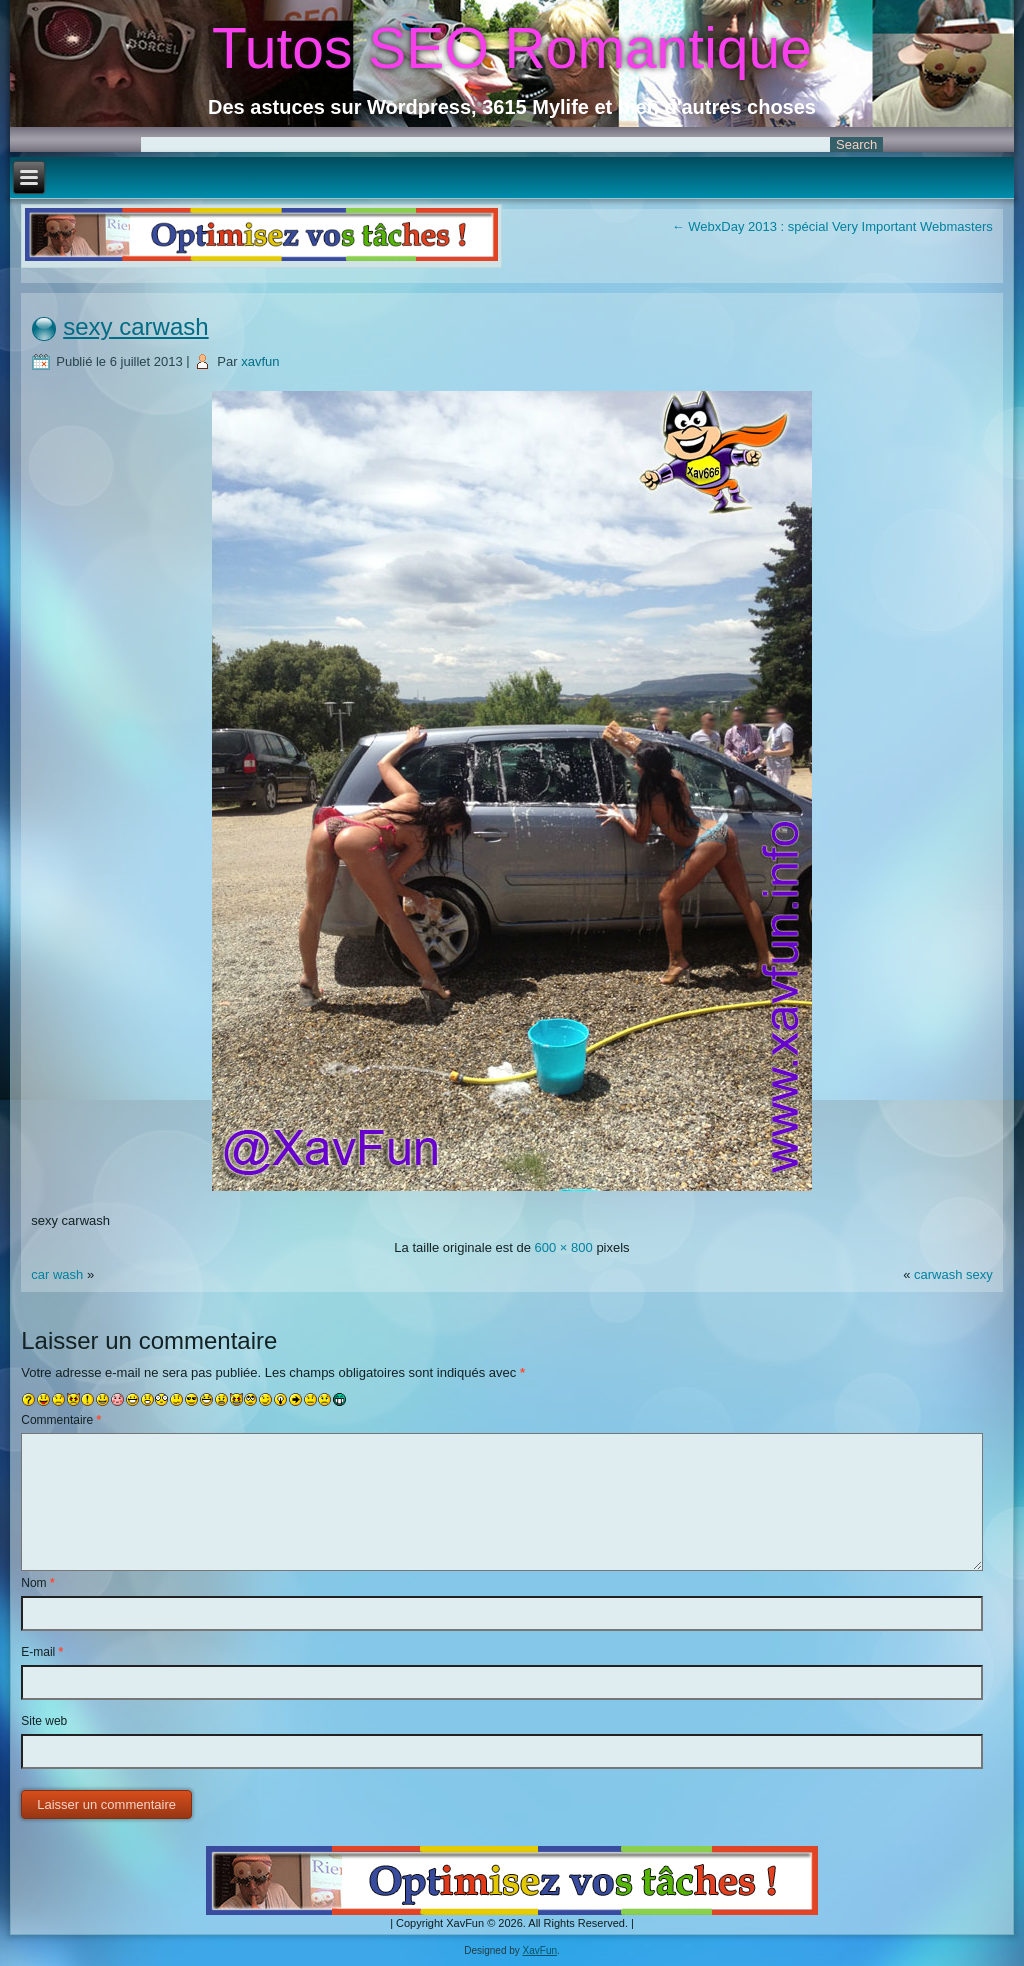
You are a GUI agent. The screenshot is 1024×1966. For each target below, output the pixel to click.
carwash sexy (953, 1274)
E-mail (42, 1652)
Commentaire (61, 1420)
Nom (37, 1583)
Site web (44, 1721)
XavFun (540, 1950)
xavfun (260, 361)
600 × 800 (564, 1247)
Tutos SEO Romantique (512, 48)
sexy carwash (135, 326)
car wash (59, 1274)
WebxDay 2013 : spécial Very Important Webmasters (832, 226)
